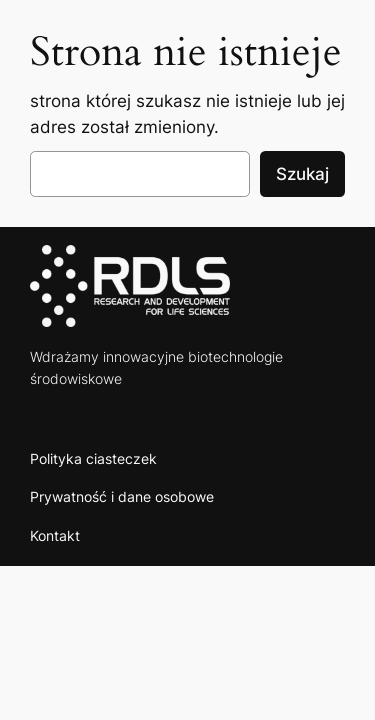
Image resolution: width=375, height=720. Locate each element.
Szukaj (302, 174)
